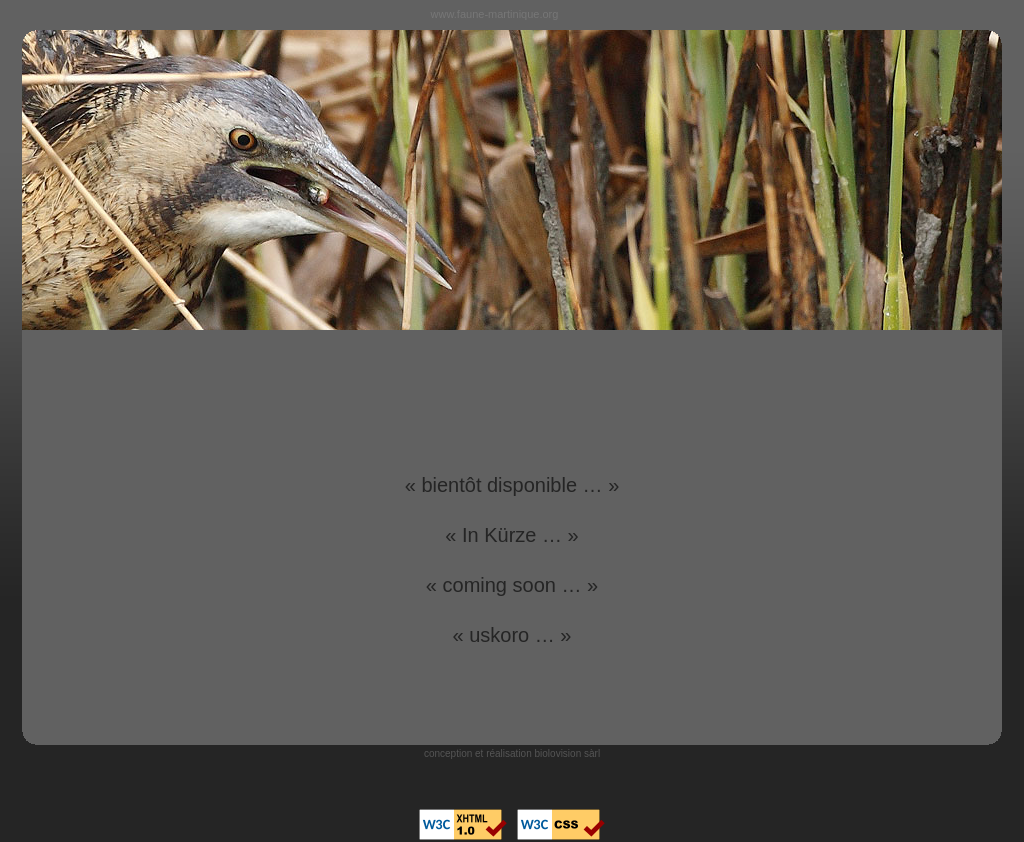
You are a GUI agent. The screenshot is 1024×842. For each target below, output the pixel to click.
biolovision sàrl (568, 753)
